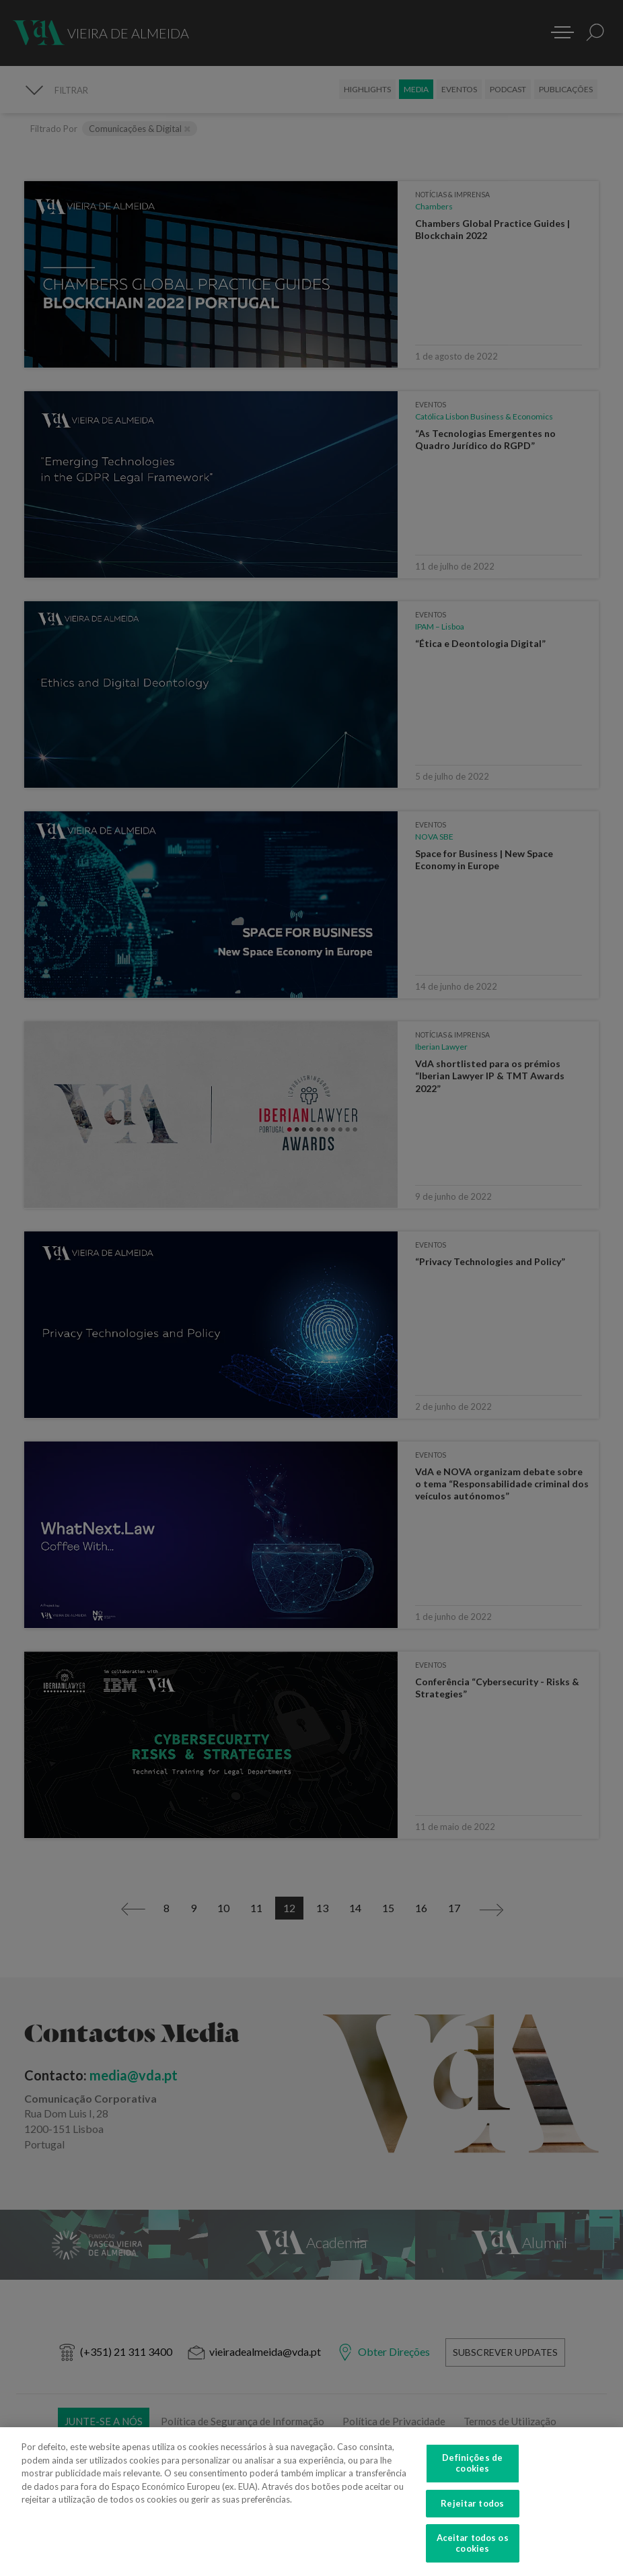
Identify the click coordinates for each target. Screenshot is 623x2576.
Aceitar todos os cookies (473, 2552)
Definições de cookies (472, 2471)
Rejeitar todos (472, 2511)
